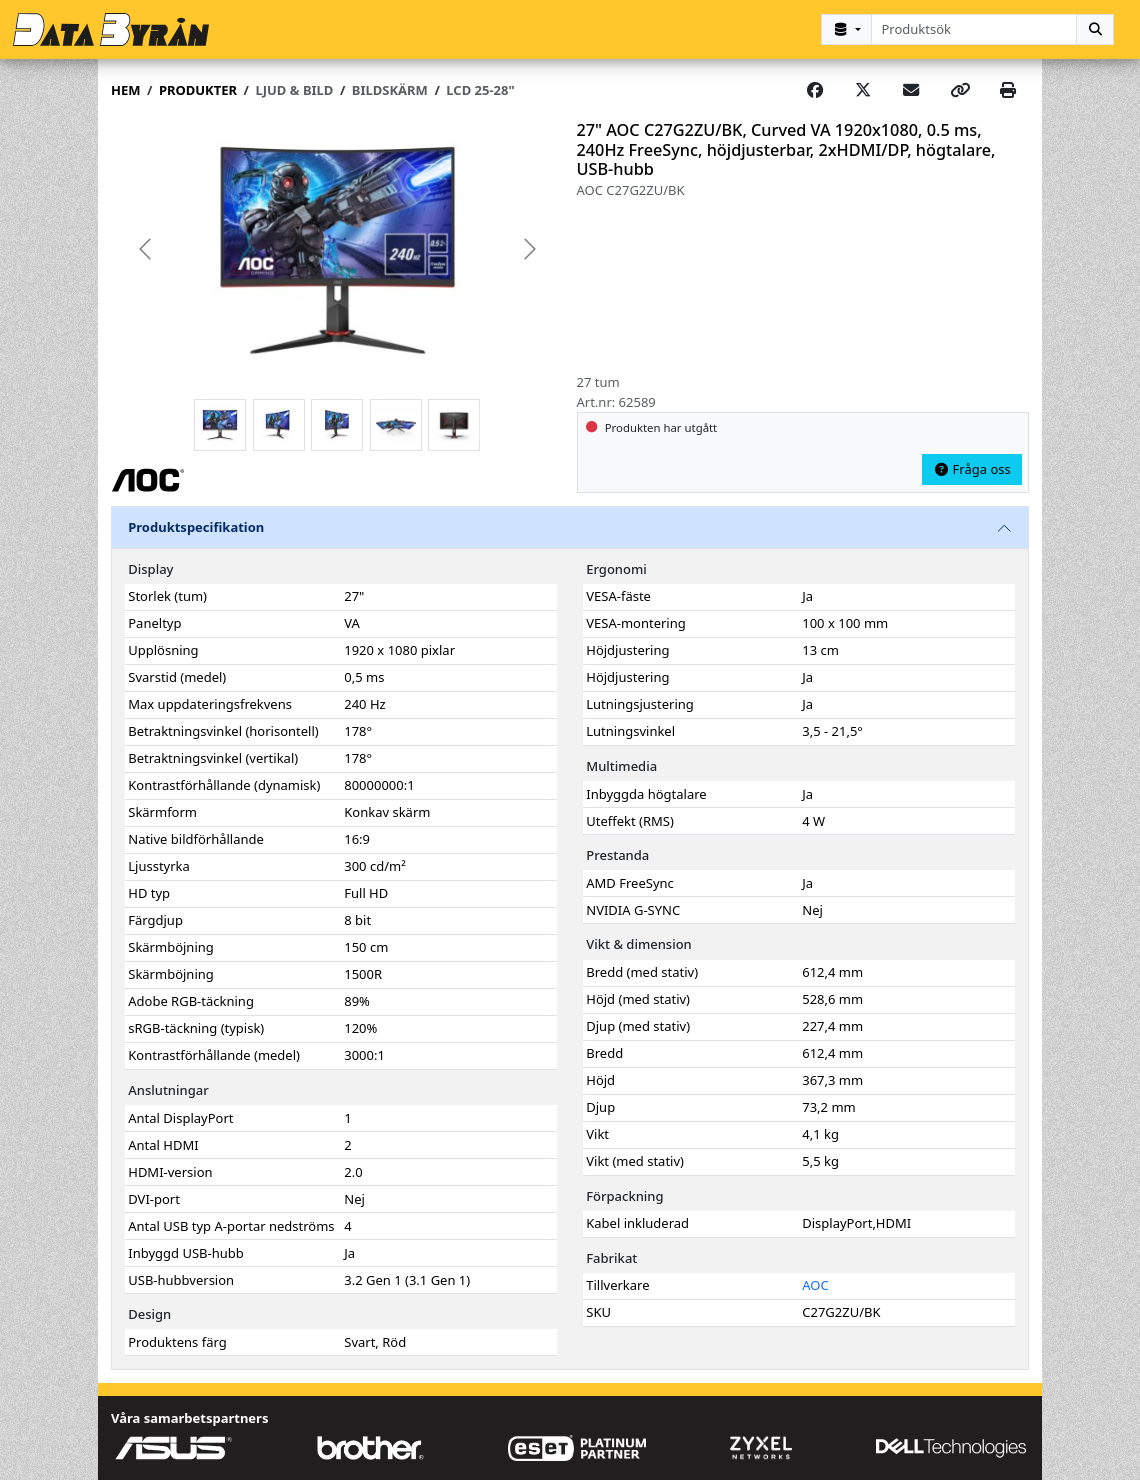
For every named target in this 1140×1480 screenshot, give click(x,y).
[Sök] (1095, 29)
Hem (125, 89)
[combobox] (974, 29)
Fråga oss (972, 468)
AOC (815, 1284)
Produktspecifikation (196, 526)
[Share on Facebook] (815, 90)
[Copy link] (960, 90)
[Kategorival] (846, 29)
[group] (337, 248)
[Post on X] (863, 90)
